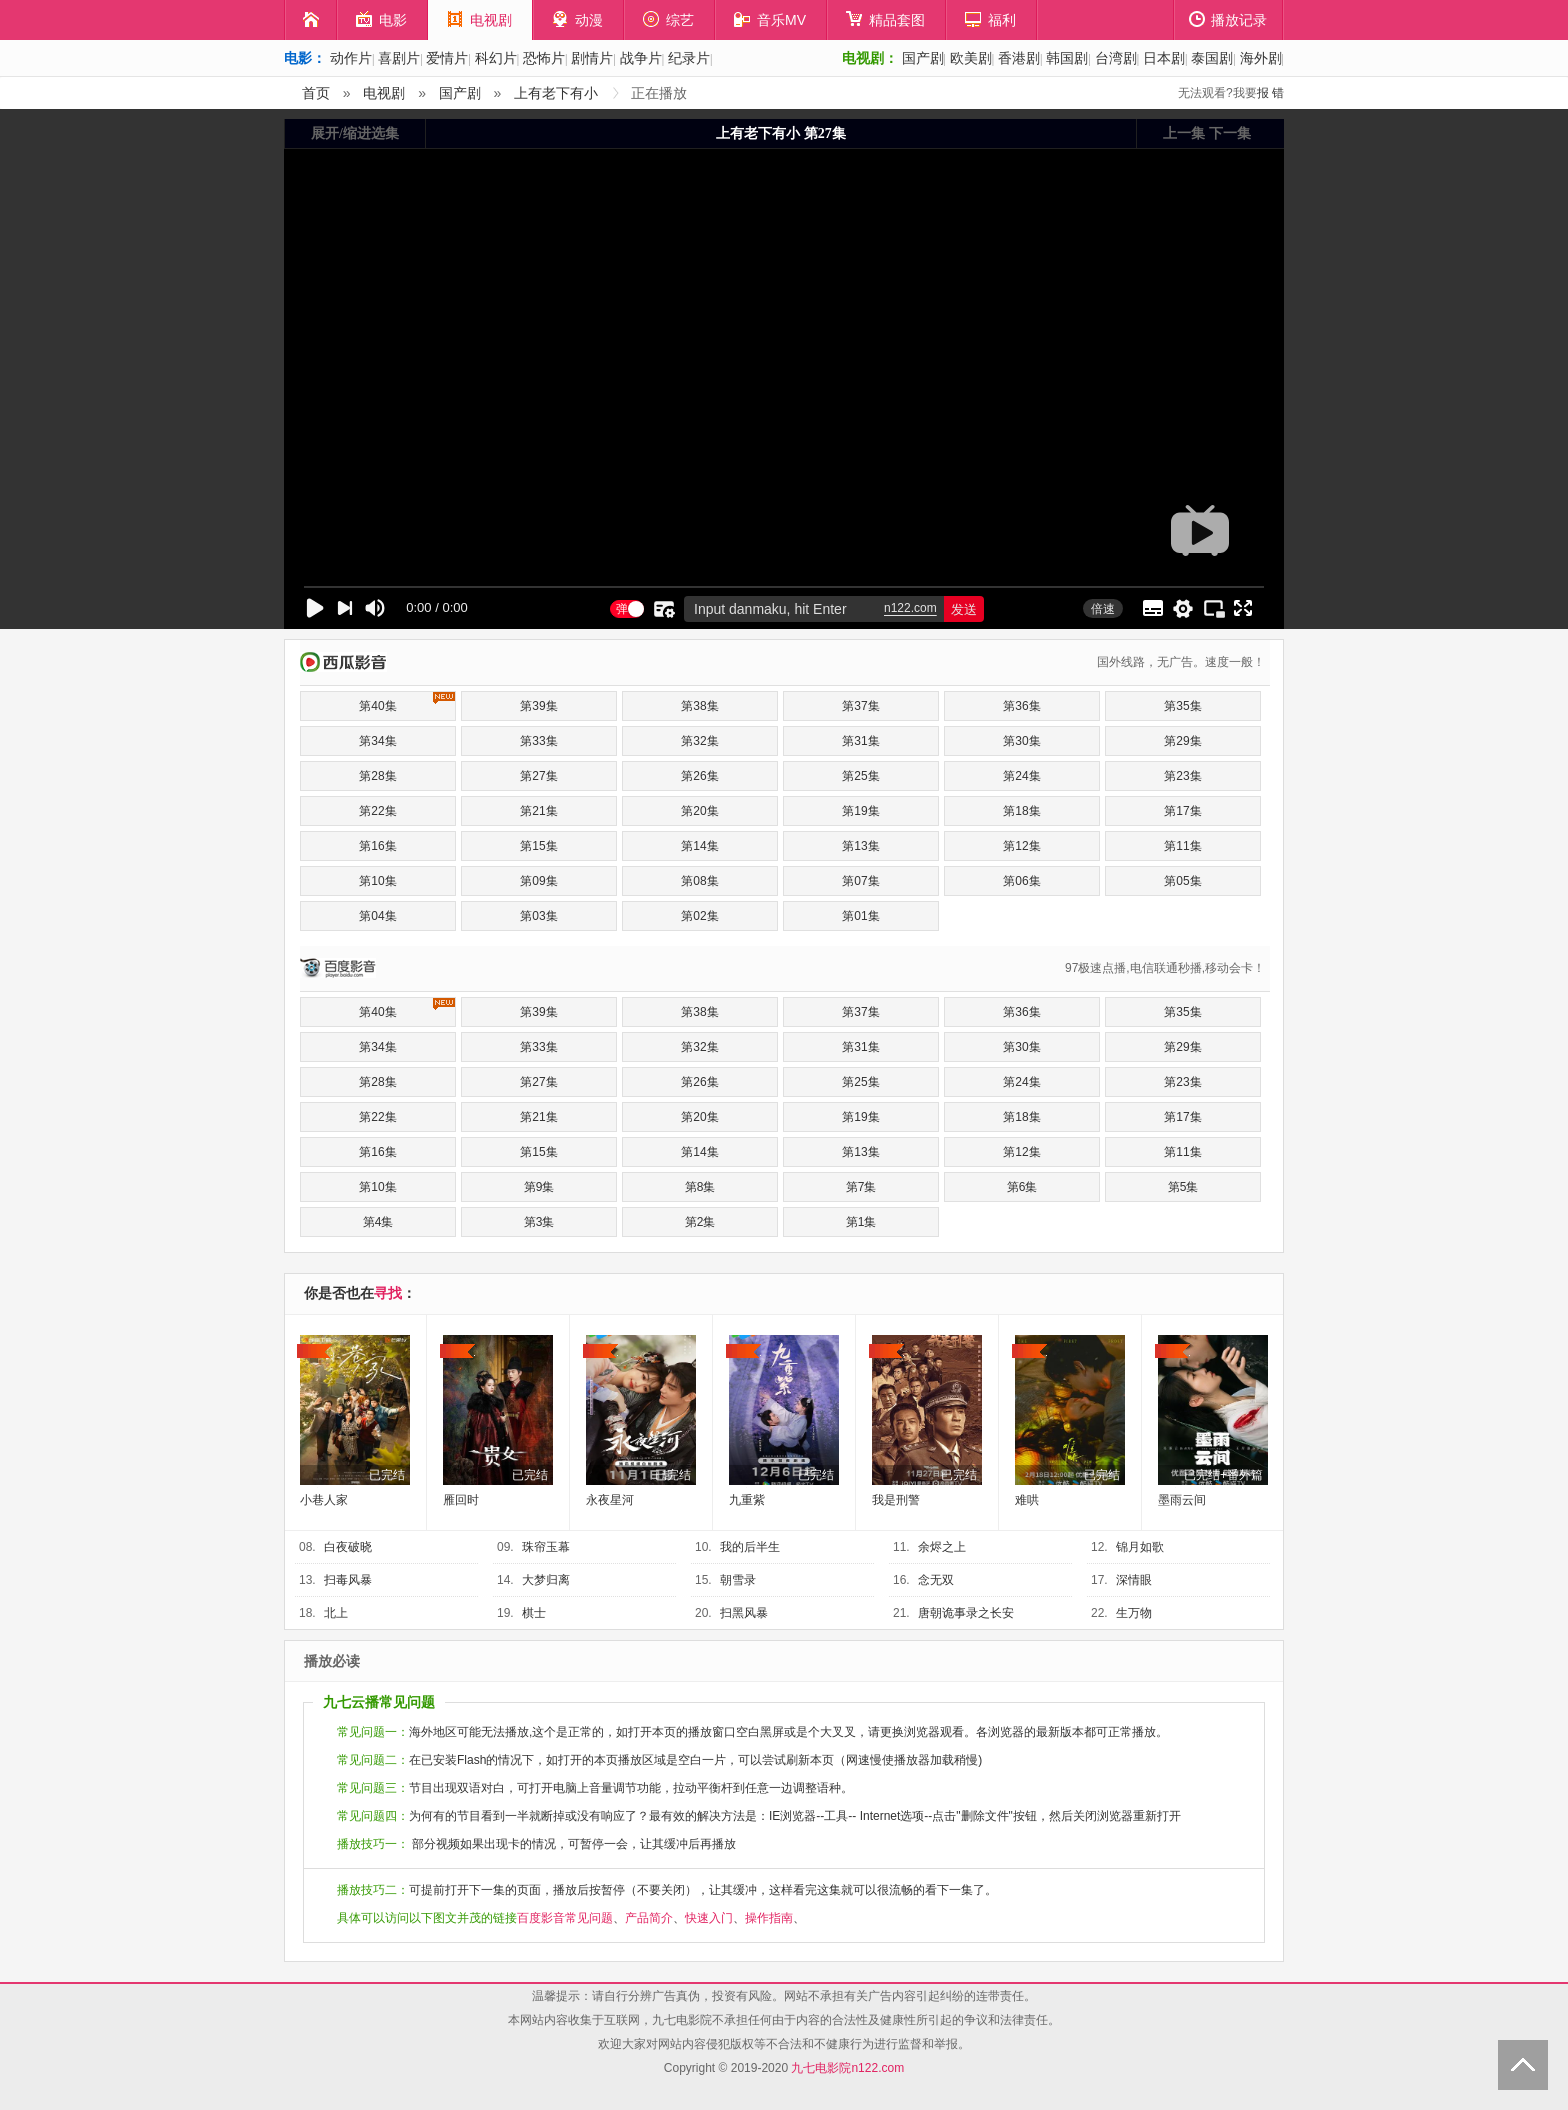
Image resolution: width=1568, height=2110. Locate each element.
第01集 (860, 916)
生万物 (1134, 1613)
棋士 (534, 1613)
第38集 (699, 706)
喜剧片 (399, 58)
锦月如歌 (1140, 1547)
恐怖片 (544, 58)
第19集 (860, 811)
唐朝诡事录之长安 (966, 1613)
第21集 (538, 811)
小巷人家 (324, 1500)
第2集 (700, 1222)
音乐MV (770, 19)
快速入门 (709, 1918)
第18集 (1021, 811)
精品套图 (885, 19)
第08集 (699, 881)
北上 (336, 1613)
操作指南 (769, 1918)
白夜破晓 (348, 1547)
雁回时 (461, 1500)
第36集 (1021, 706)
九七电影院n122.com (847, 2068)
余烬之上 (942, 1547)
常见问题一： (373, 1732)
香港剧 (1019, 58)
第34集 (377, 741)
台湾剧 (1116, 58)
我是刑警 (896, 1500)
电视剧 (479, 19)
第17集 (1182, 811)
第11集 (1182, 846)
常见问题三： (373, 1788)
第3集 (539, 1222)
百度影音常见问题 (565, 1918)
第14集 (699, 846)
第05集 (1182, 881)
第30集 (1021, 741)
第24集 (1021, 776)
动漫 (577, 19)
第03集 (538, 916)
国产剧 (923, 58)
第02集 (699, 916)
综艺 (668, 19)
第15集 (538, 846)
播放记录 (1228, 19)
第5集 (1183, 1187)
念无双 (936, 1580)
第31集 (860, 741)
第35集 (1182, 706)
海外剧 (1261, 58)
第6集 (1022, 1187)
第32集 (699, 741)
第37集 (860, 706)
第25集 (860, 776)
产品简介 (649, 1918)
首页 (316, 93)
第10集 (377, 881)
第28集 (377, 776)
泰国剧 (1212, 58)
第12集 (1021, 846)
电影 (381, 19)
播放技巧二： (373, 1890)
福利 (990, 19)
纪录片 (689, 58)
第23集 (1182, 776)
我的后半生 (750, 1547)
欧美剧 (971, 58)
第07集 (860, 881)
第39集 (538, 706)
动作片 (351, 58)
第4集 (378, 1222)
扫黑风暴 (744, 1613)
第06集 (1021, 881)
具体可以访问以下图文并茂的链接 (427, 1918)
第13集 (860, 846)
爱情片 (447, 58)
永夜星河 (610, 1500)
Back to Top (1523, 2065)
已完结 (387, 1475)
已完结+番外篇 (1223, 1475)
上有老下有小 (556, 93)
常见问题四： (373, 1816)
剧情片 (592, 58)
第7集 (861, 1187)
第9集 (539, 1187)
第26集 (699, 776)
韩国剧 (1067, 58)
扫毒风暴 (348, 1580)
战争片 (641, 58)
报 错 (1270, 93)
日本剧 (1164, 58)
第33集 (538, 741)
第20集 (699, 811)
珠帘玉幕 (546, 1547)
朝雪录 (738, 1580)
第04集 (377, 916)
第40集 (407, 702)
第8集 (700, 1187)
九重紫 (747, 1500)
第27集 (538, 776)
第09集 (538, 881)
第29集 (1182, 741)
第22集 (377, 811)
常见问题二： (373, 1760)
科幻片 (496, 58)
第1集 (861, 1222)
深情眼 (1134, 1580)
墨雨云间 (1182, 1500)
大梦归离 (546, 1580)
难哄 (1027, 1500)
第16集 (377, 846)
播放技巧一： (373, 1844)
